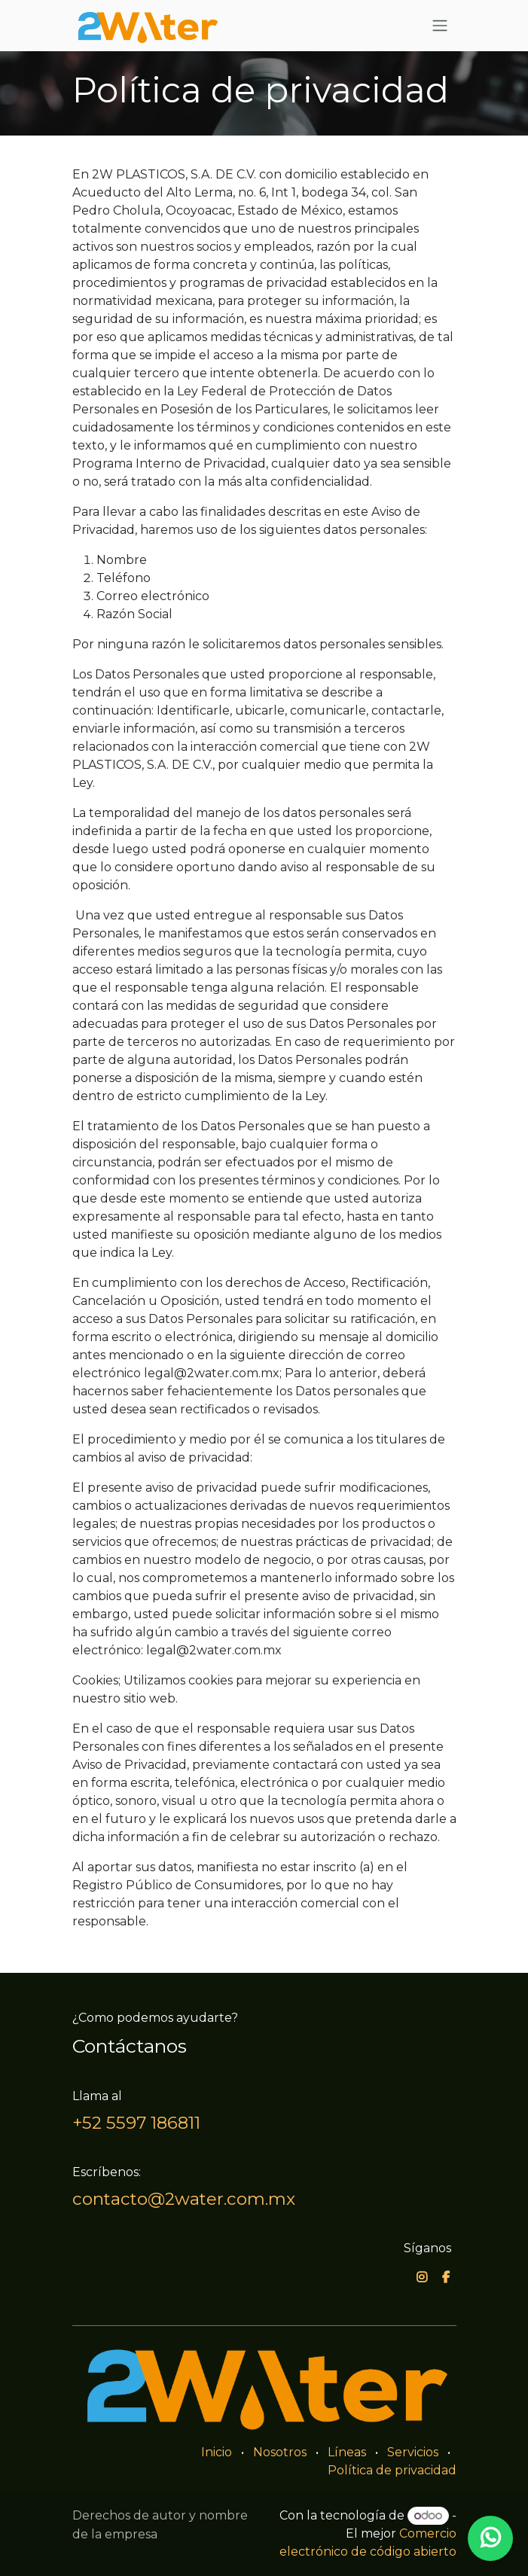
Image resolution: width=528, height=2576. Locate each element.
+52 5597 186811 (136, 2122)
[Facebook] (445, 2277)
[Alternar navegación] (439, 26)
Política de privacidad (392, 2470)
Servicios (412, 2452)
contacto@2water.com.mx (183, 2198)
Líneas (347, 2452)
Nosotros (280, 2452)
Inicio (216, 2452)
